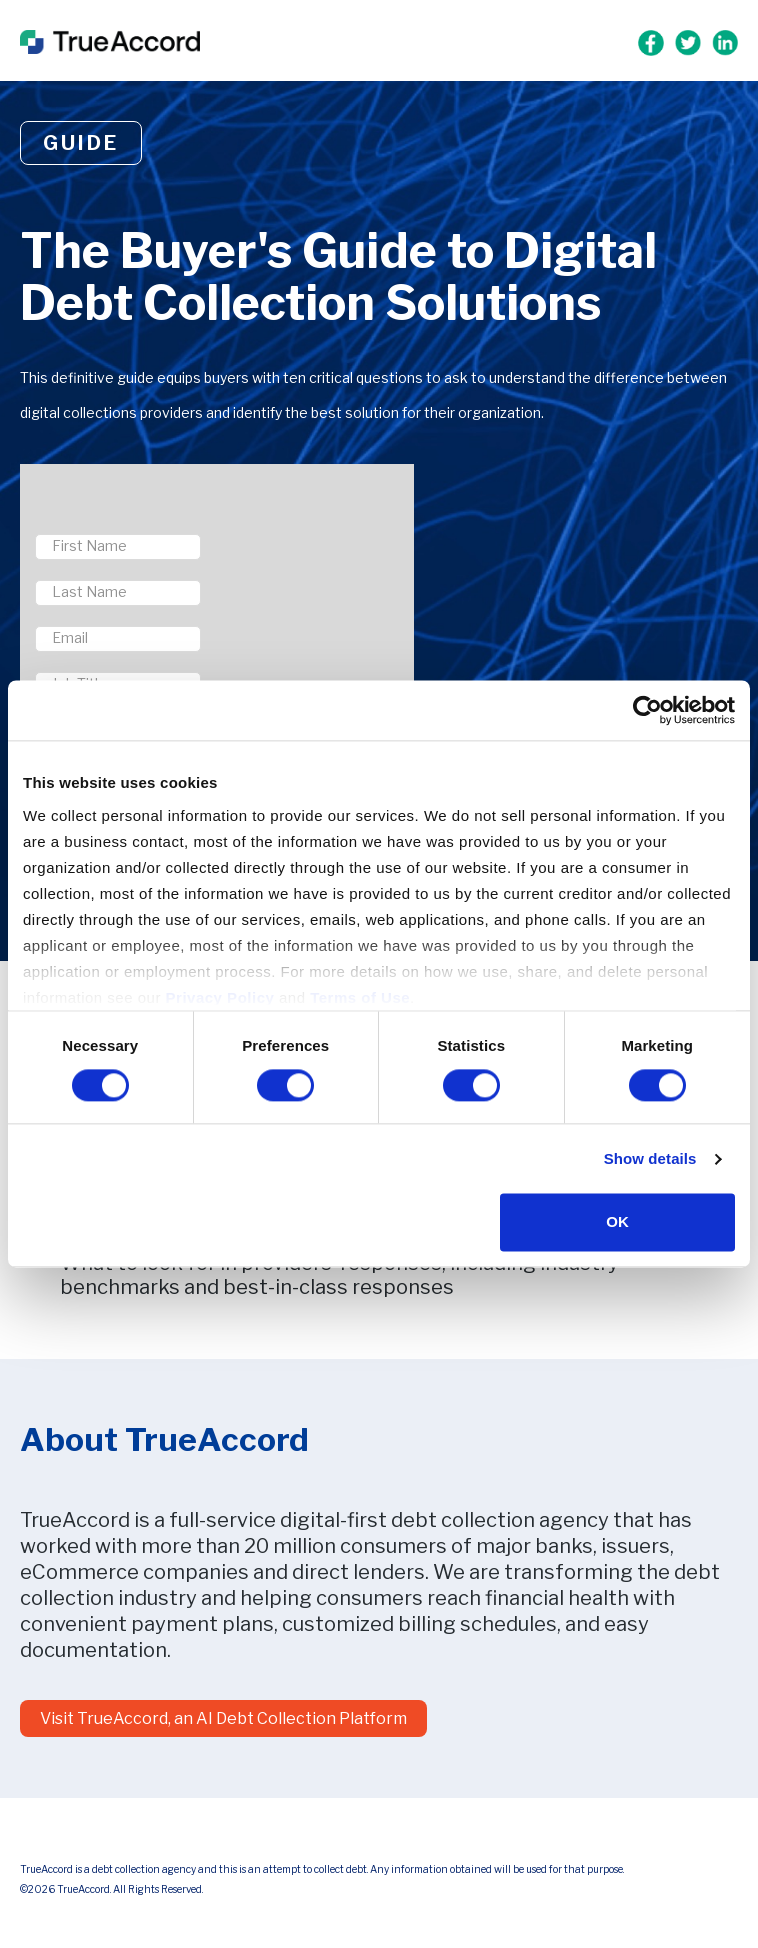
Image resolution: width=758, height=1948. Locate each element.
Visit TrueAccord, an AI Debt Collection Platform (223, 1718)
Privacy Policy (220, 997)
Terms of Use (360, 997)
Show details (650, 1158)
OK (617, 1222)
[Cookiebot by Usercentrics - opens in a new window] (647, 710)
